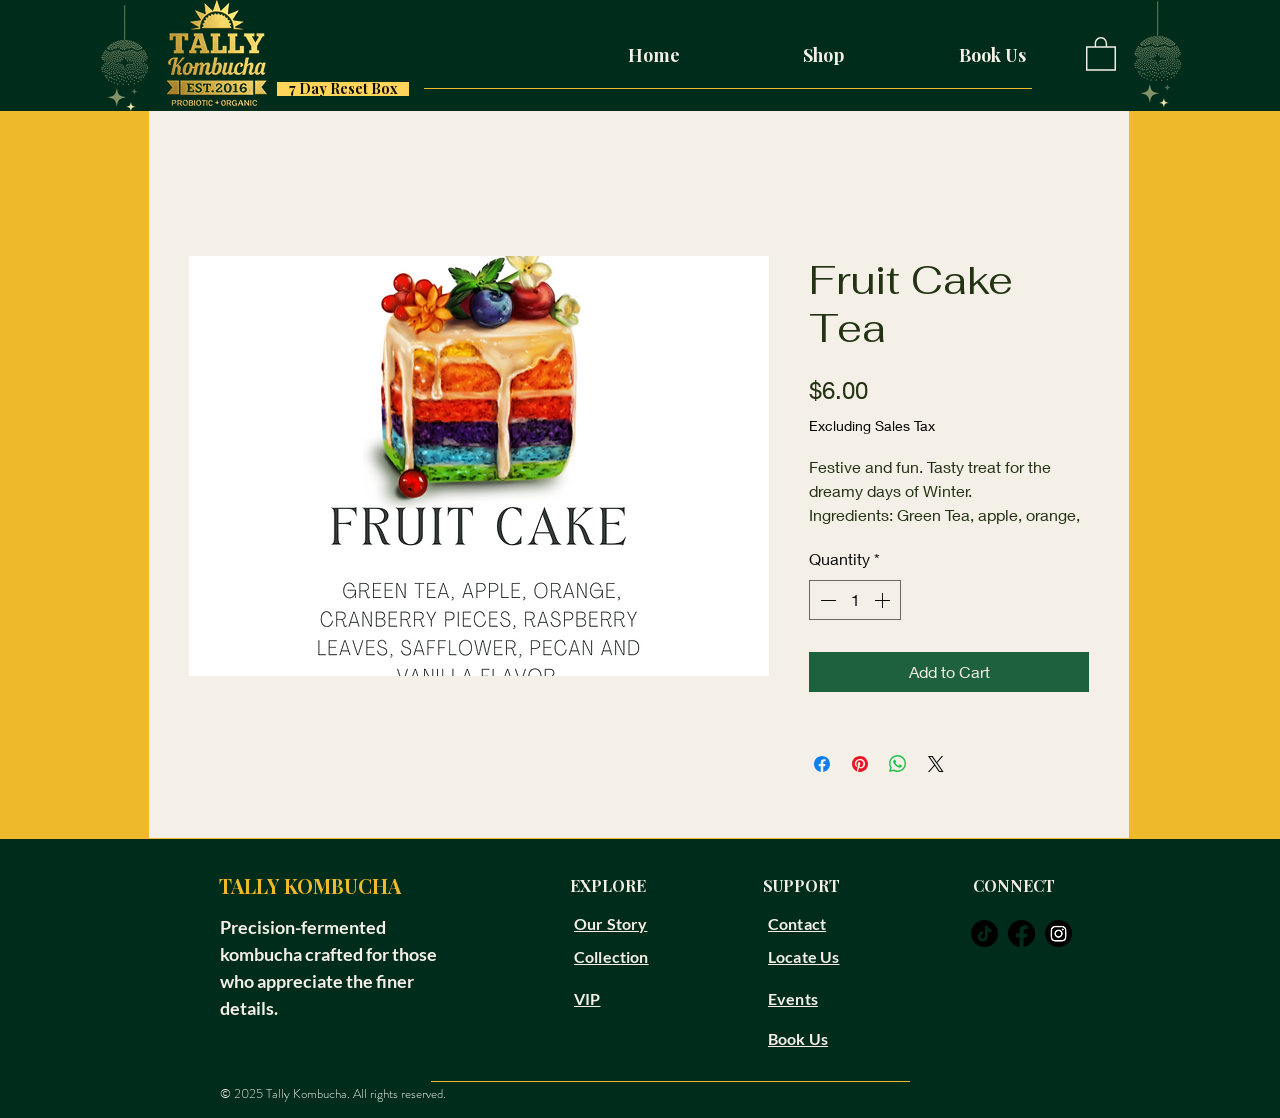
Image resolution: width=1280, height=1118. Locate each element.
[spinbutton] (855, 600)
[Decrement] (826, 600)
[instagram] (1058, 933)
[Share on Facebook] (822, 764)
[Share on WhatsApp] (898, 764)
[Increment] (884, 600)
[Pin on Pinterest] (860, 764)
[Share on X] (936, 764)
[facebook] (1021, 933)
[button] (1101, 53)
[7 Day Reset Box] (343, 89)
